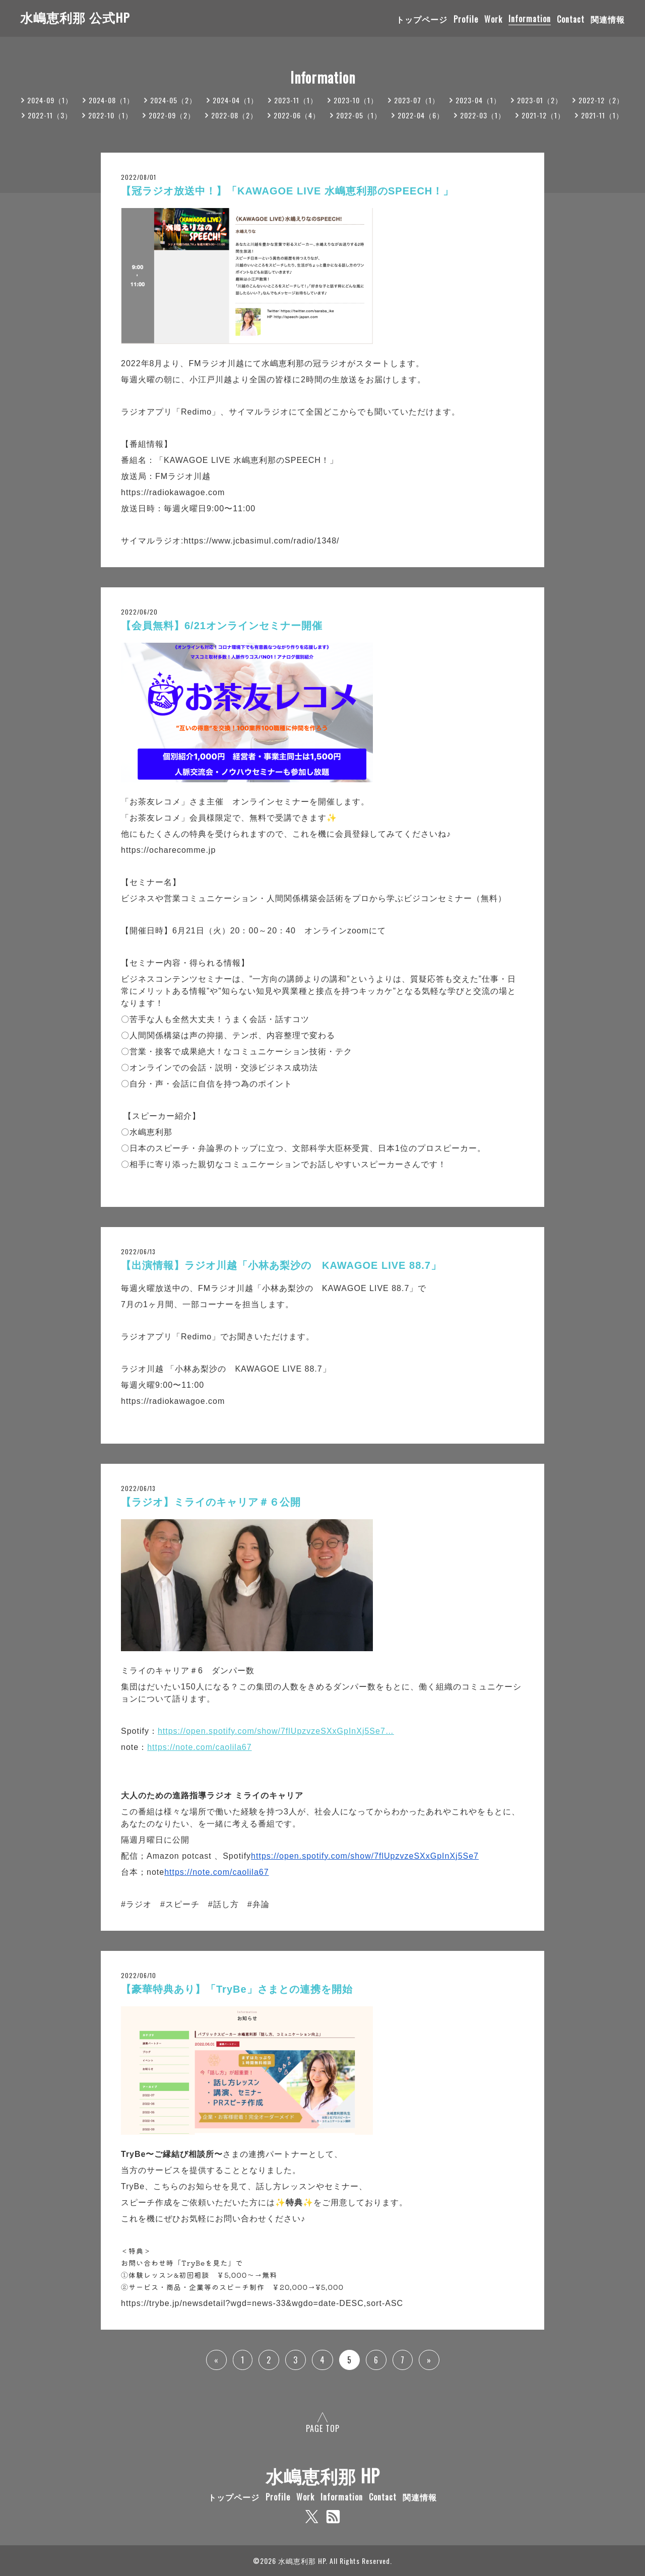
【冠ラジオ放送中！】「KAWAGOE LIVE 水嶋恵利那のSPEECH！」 (287, 190)
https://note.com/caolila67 (199, 1747)
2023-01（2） (539, 100)
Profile (466, 19)
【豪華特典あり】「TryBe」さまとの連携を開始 (237, 1989)
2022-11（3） (50, 115)
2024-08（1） (111, 100)
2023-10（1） (356, 100)
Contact (571, 19)
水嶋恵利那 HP (323, 2475)
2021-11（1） (602, 115)
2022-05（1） (358, 115)
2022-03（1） (482, 115)
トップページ (421, 19)
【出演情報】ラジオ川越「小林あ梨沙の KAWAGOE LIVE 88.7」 (281, 1265)
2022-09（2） (172, 115)
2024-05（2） (173, 100)
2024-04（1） (235, 100)
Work (493, 19)
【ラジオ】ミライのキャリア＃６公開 (211, 1502)
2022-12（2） (601, 100)
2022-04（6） (421, 115)
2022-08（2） (234, 115)
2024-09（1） (50, 100)
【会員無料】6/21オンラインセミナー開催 (221, 625)
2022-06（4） (297, 115)
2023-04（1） (478, 100)
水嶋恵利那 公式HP (75, 17)
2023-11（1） (295, 100)
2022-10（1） (110, 115)
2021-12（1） (543, 115)
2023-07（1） (416, 100)
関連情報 (608, 19)
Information (529, 19)
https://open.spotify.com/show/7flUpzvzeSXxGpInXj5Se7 (365, 1856)
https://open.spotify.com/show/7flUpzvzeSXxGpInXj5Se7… (276, 1731)
